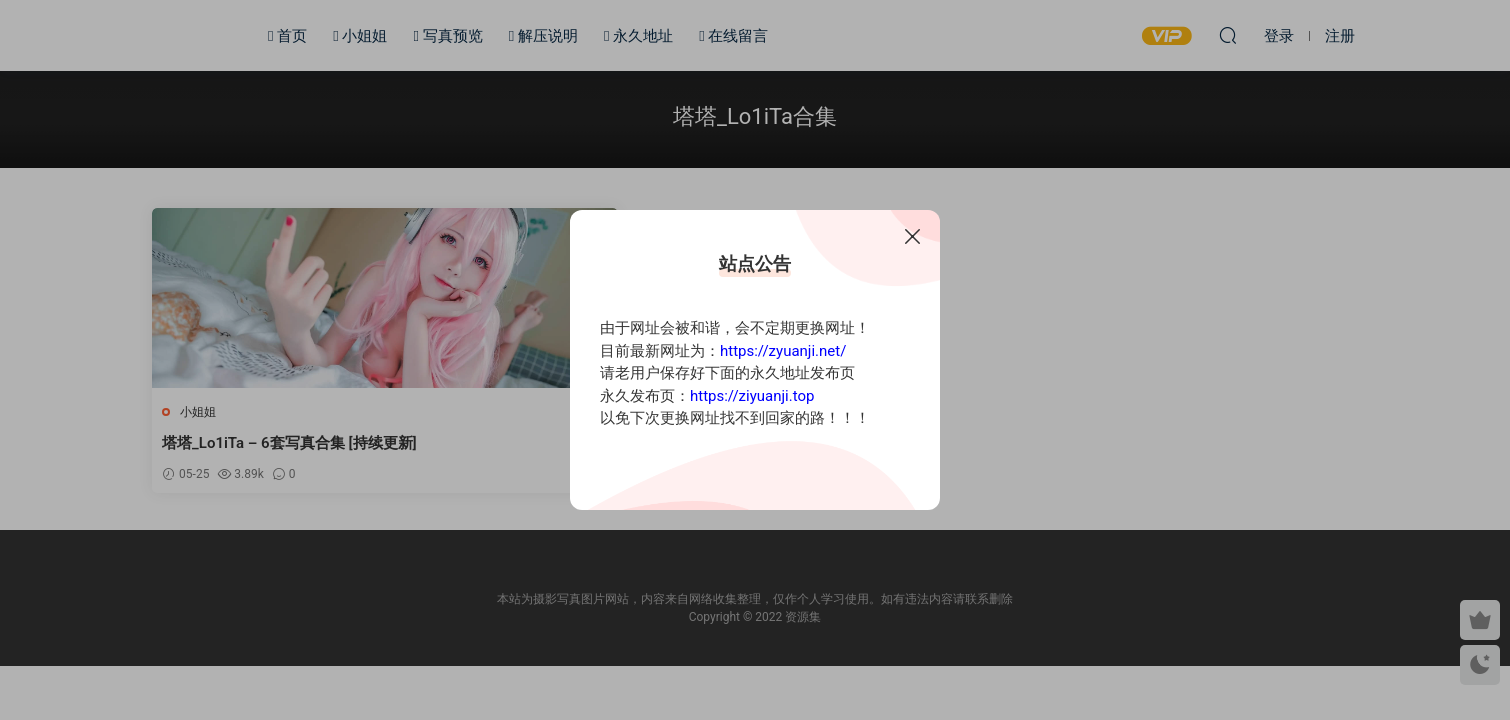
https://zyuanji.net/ (783, 351)
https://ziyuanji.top (752, 396)
